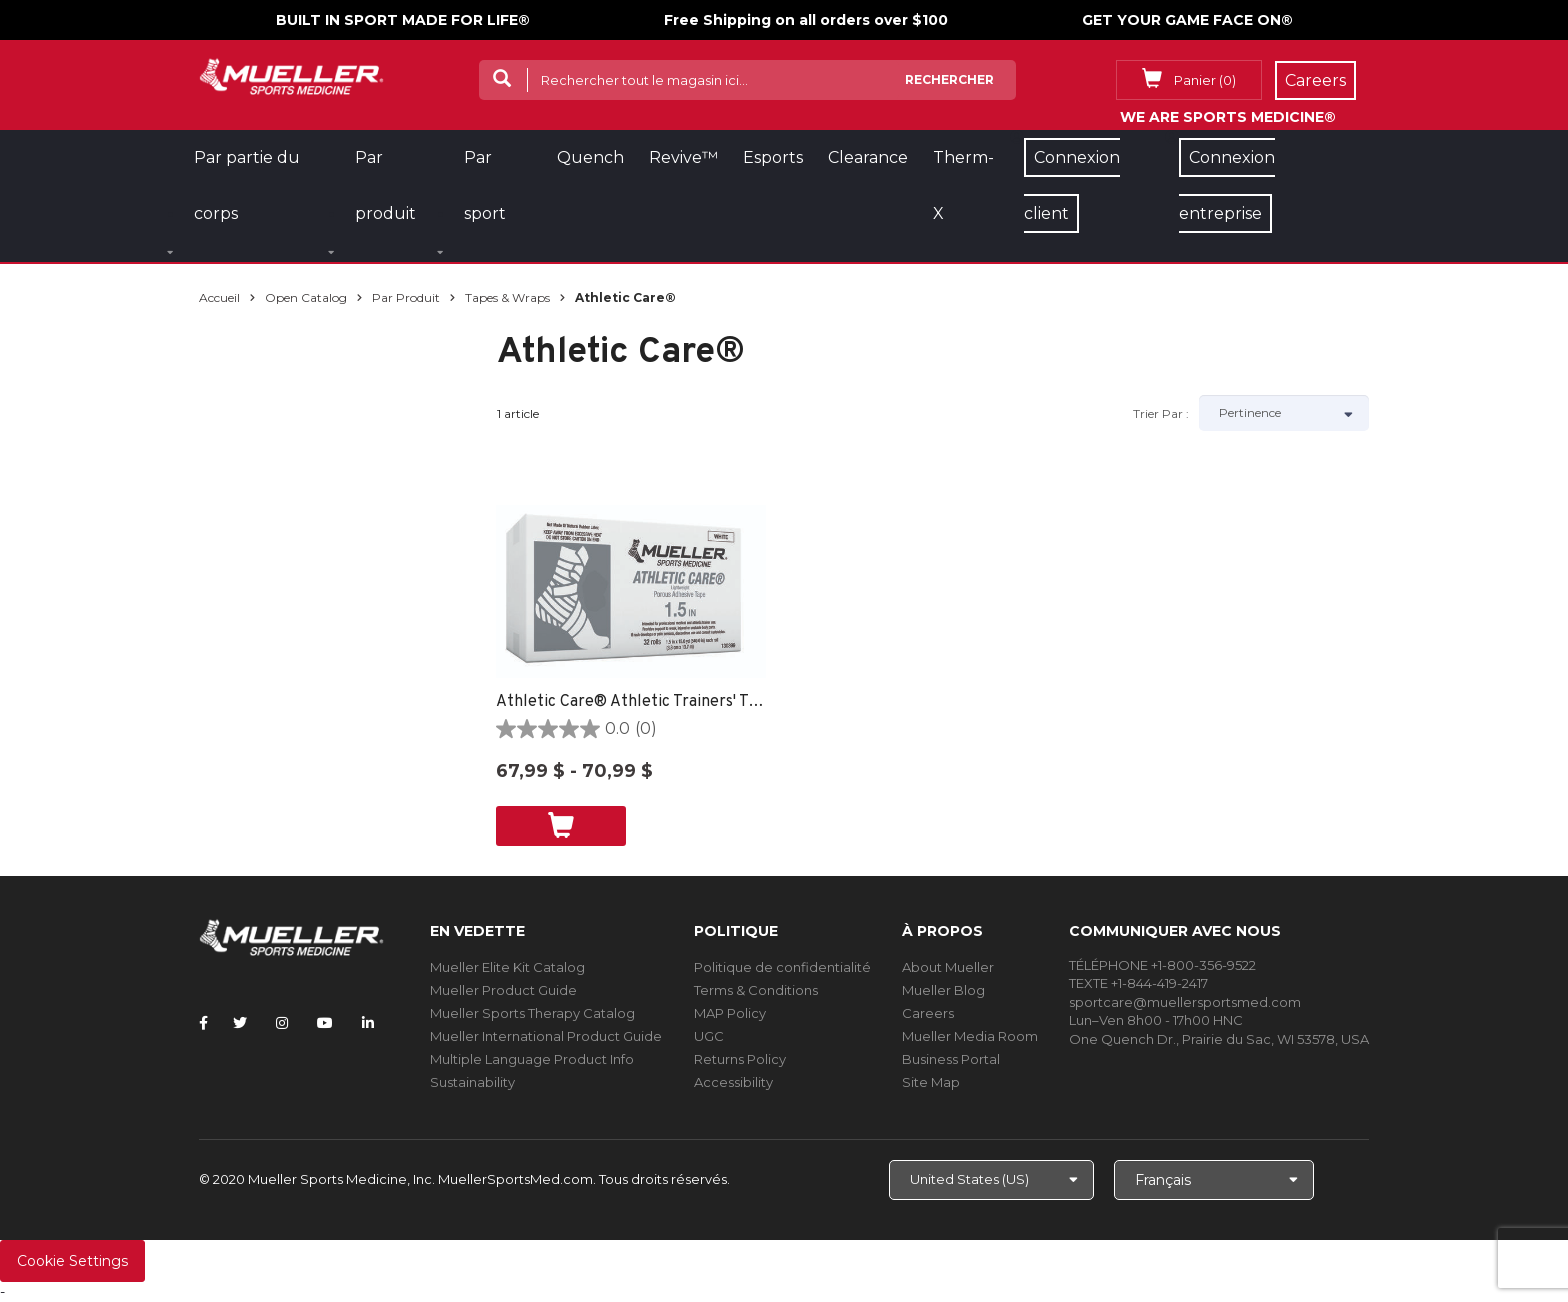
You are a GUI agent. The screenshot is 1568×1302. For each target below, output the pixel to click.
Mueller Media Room (970, 1036)
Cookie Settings (72, 1261)
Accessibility (733, 1082)
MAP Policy (730, 1013)
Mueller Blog (943, 990)
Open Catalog (306, 297)
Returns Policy (740, 1059)
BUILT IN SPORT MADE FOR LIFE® (403, 20)
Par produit (406, 297)
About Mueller (948, 967)
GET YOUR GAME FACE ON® (1187, 20)
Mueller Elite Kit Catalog (507, 967)
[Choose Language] (1214, 1180)
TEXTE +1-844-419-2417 (1138, 983)
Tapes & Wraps (507, 297)
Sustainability (472, 1082)
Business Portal (951, 1059)
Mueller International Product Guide (546, 1036)
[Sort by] (1284, 413)
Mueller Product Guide (503, 990)
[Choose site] (991, 1180)
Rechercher (949, 79)
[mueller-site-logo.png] (291, 74)
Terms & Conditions (756, 990)
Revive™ (683, 157)
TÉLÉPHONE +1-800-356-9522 (1162, 965)
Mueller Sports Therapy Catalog (532, 1013)
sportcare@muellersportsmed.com (1185, 1002)
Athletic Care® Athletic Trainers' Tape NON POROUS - (631, 702)
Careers (928, 1013)
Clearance (868, 157)
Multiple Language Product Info (532, 1059)
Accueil (219, 297)
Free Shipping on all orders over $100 (806, 20)
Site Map (931, 1082)
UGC (709, 1036)
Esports (773, 157)
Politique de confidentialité (782, 967)
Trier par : (1161, 413)
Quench (590, 157)
